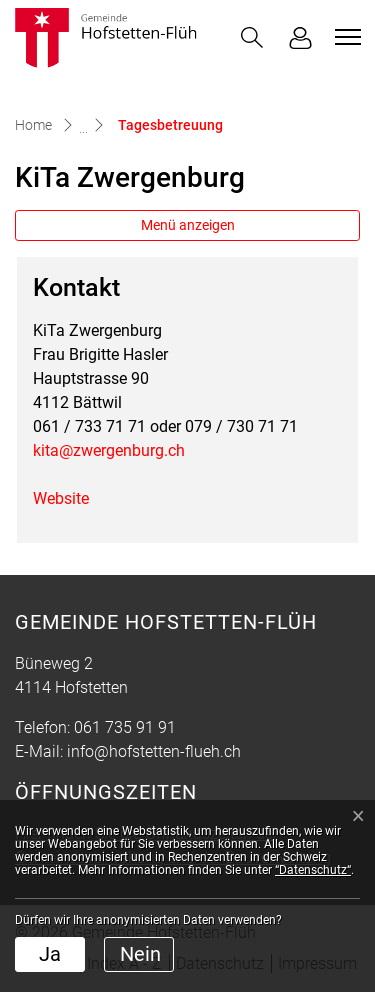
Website (71, 498)
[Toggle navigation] (345, 37)
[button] (252, 37)
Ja (50, 954)
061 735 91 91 (125, 727)
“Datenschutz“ (313, 870)
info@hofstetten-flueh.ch (154, 751)
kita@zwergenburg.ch (109, 450)
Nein (140, 954)
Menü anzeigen (188, 225)
